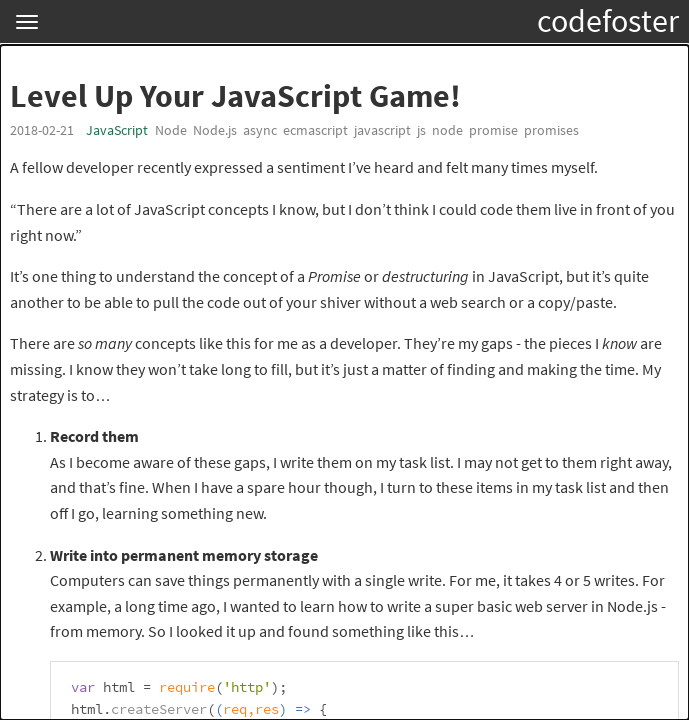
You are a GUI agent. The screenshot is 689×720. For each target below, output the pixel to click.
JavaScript (117, 130)
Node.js (215, 130)
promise (493, 130)
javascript (382, 130)
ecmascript (315, 130)
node (447, 130)
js (421, 130)
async (260, 130)
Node (171, 130)
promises (551, 130)
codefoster (608, 21)
